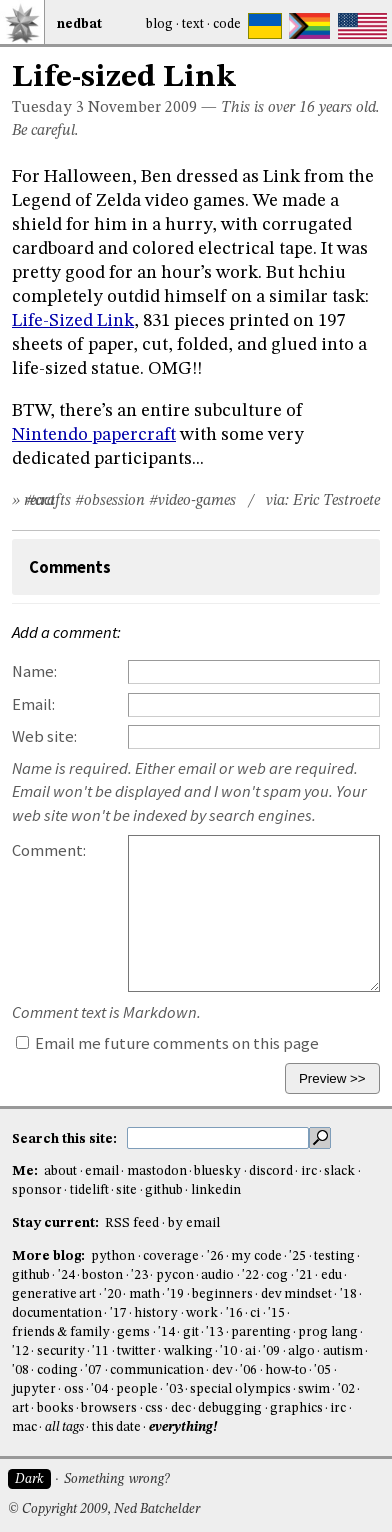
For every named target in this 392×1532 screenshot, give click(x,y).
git (191, 1332)
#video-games (192, 501)
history (156, 1313)
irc (309, 1171)
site (126, 1190)
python (113, 1256)
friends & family (61, 1332)
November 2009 (142, 108)
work (202, 1313)
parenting (261, 1332)
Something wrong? (116, 1479)
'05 (322, 1370)
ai (250, 1351)
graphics (296, 1408)
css (154, 1408)
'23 (139, 1275)
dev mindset (296, 1294)
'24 (66, 1275)
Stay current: (57, 1223)
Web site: (44, 736)
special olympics (240, 1389)
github (164, 1190)
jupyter (34, 1389)
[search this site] (218, 1138)
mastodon (157, 1171)
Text (193, 24)
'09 (271, 1351)
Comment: (49, 850)
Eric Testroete (336, 501)
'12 (20, 1351)
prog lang (327, 1332)
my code (256, 1256)
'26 (215, 1256)
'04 (99, 1389)
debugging (230, 1408)
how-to (286, 1370)
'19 (175, 1294)
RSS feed (132, 1223)
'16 (234, 1313)
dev (222, 1370)
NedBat (79, 24)
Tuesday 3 (48, 108)
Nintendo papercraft (94, 435)
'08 (20, 1370)
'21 (304, 1275)
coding (57, 1370)
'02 (346, 1389)
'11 (100, 1351)
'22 (250, 1275)
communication (157, 1370)
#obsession (110, 501)
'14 (166, 1332)
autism (343, 1351)
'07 (93, 1370)
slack (339, 1171)
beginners (222, 1294)
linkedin (216, 1190)
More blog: (50, 1256)
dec (181, 1408)
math (144, 1294)
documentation (57, 1313)
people (137, 1389)
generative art (54, 1294)
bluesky (217, 1171)
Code (227, 24)
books (55, 1408)
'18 (348, 1294)
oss (74, 1389)
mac (24, 1427)
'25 (297, 1256)
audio (217, 1275)
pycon (175, 1275)
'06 (248, 1370)
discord (271, 1171)
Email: (33, 704)
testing (334, 1256)
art (20, 1408)
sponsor (37, 1190)
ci (255, 1313)
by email (194, 1223)
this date (116, 1427)
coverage (171, 1256)
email (102, 1171)
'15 (276, 1313)
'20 (112, 1294)
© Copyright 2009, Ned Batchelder (104, 1509)
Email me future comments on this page (167, 1043)
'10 (228, 1351)
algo (301, 1351)
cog (277, 1275)
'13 (214, 1332)
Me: (26, 1171)
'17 (118, 1313)
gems (133, 1332)
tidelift (89, 1190)
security (61, 1351)
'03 (174, 1389)
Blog (159, 24)
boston (102, 1275)
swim (314, 1389)
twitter (136, 1351)
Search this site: (66, 1138)
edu (331, 1275)
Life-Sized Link (73, 321)
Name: (34, 671)
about (60, 1171)
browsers (109, 1408)
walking (188, 1351)
